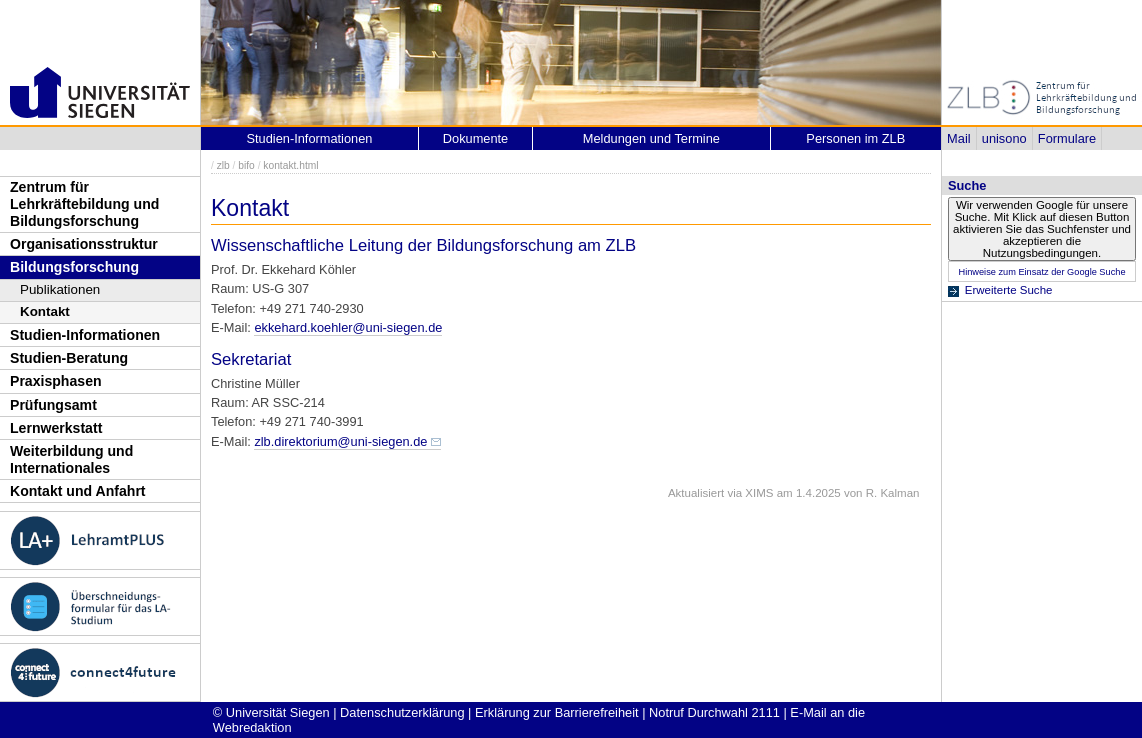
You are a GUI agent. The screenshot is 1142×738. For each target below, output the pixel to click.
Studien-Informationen (85, 335)
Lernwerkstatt (56, 428)
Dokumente (475, 138)
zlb (223, 165)
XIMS (759, 493)
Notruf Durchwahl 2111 (714, 712)
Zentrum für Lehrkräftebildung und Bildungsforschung (84, 203)
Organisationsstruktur (84, 244)
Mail (958, 138)
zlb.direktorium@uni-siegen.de (340, 441)
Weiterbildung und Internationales (71, 459)
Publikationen (60, 289)
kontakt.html (290, 165)
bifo (246, 165)
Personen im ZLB (855, 138)
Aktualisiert (696, 493)
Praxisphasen (56, 381)
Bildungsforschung (74, 267)
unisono (1004, 138)
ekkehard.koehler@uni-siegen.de (348, 327)
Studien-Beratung (69, 358)
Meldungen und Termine (651, 138)
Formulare (1067, 138)
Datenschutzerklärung (402, 712)
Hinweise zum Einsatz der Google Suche (1041, 272)
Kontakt (45, 311)
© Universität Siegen (271, 712)
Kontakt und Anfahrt (78, 491)
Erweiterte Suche (1009, 290)
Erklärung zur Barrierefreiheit (557, 712)
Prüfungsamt (53, 405)
